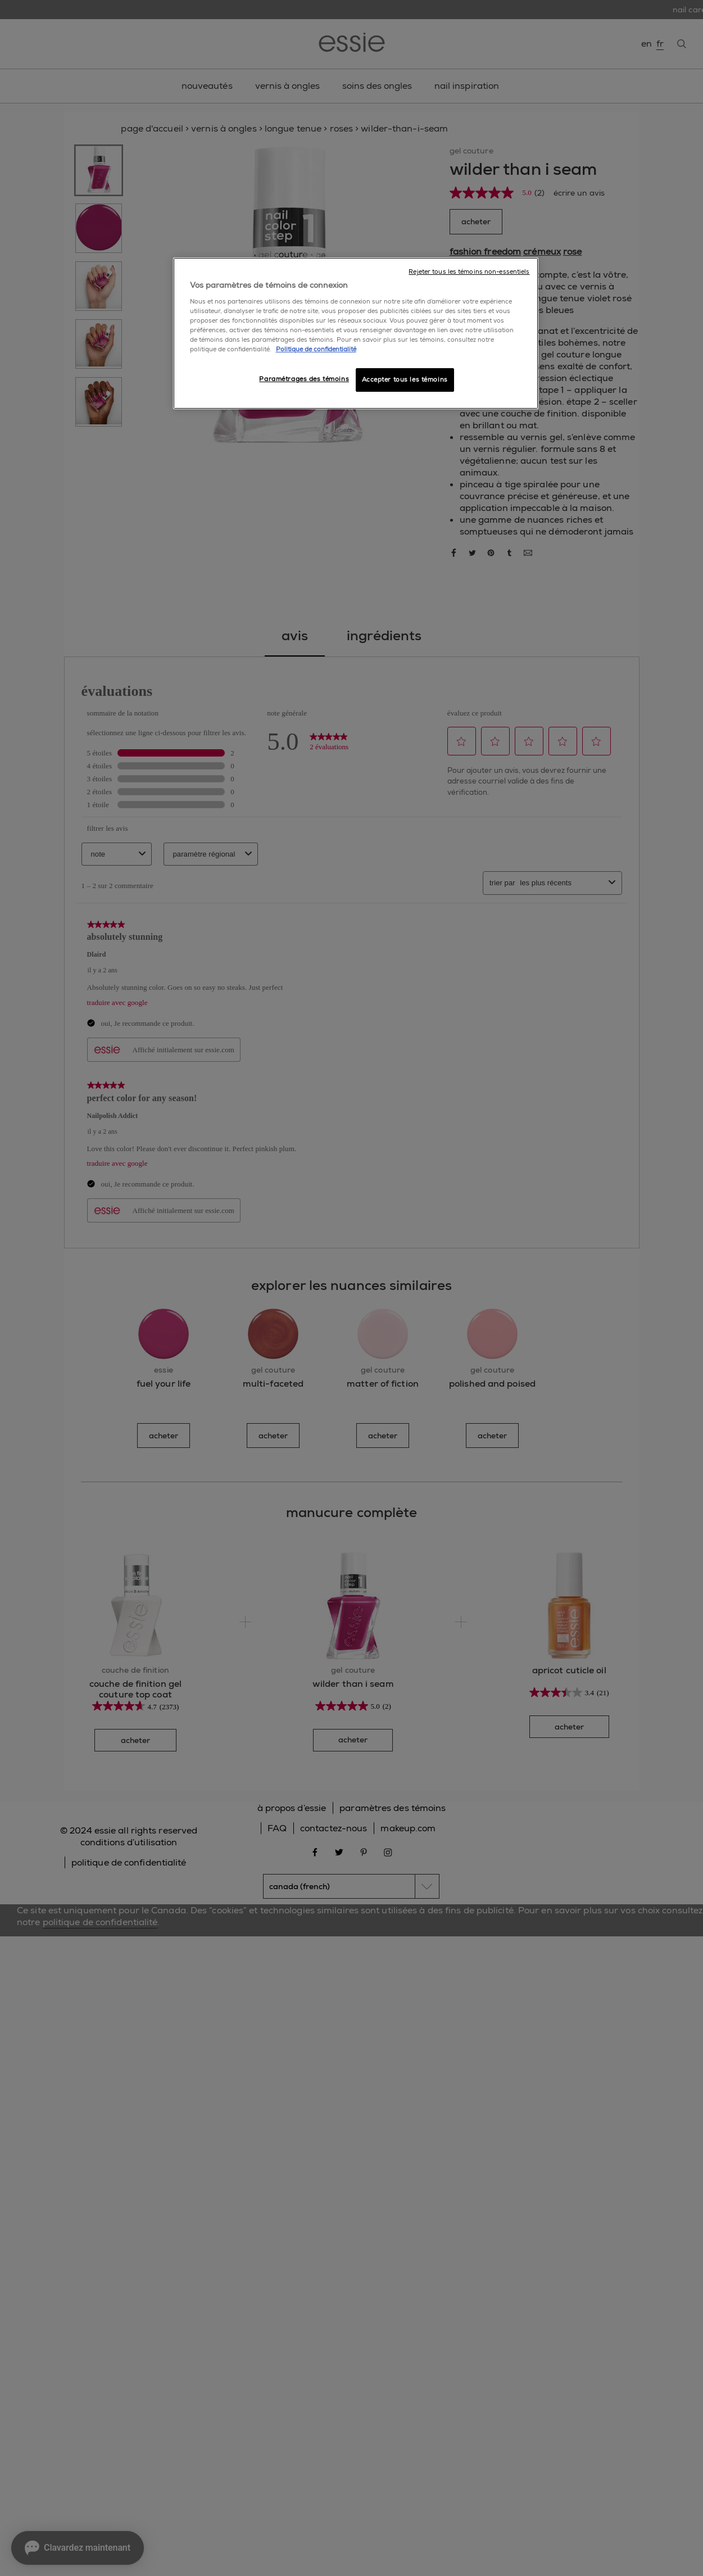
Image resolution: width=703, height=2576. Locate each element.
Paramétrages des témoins (304, 379)
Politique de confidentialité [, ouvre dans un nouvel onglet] (316, 349)
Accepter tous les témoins (405, 379)
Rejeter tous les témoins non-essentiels (469, 271)
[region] (355, 333)
